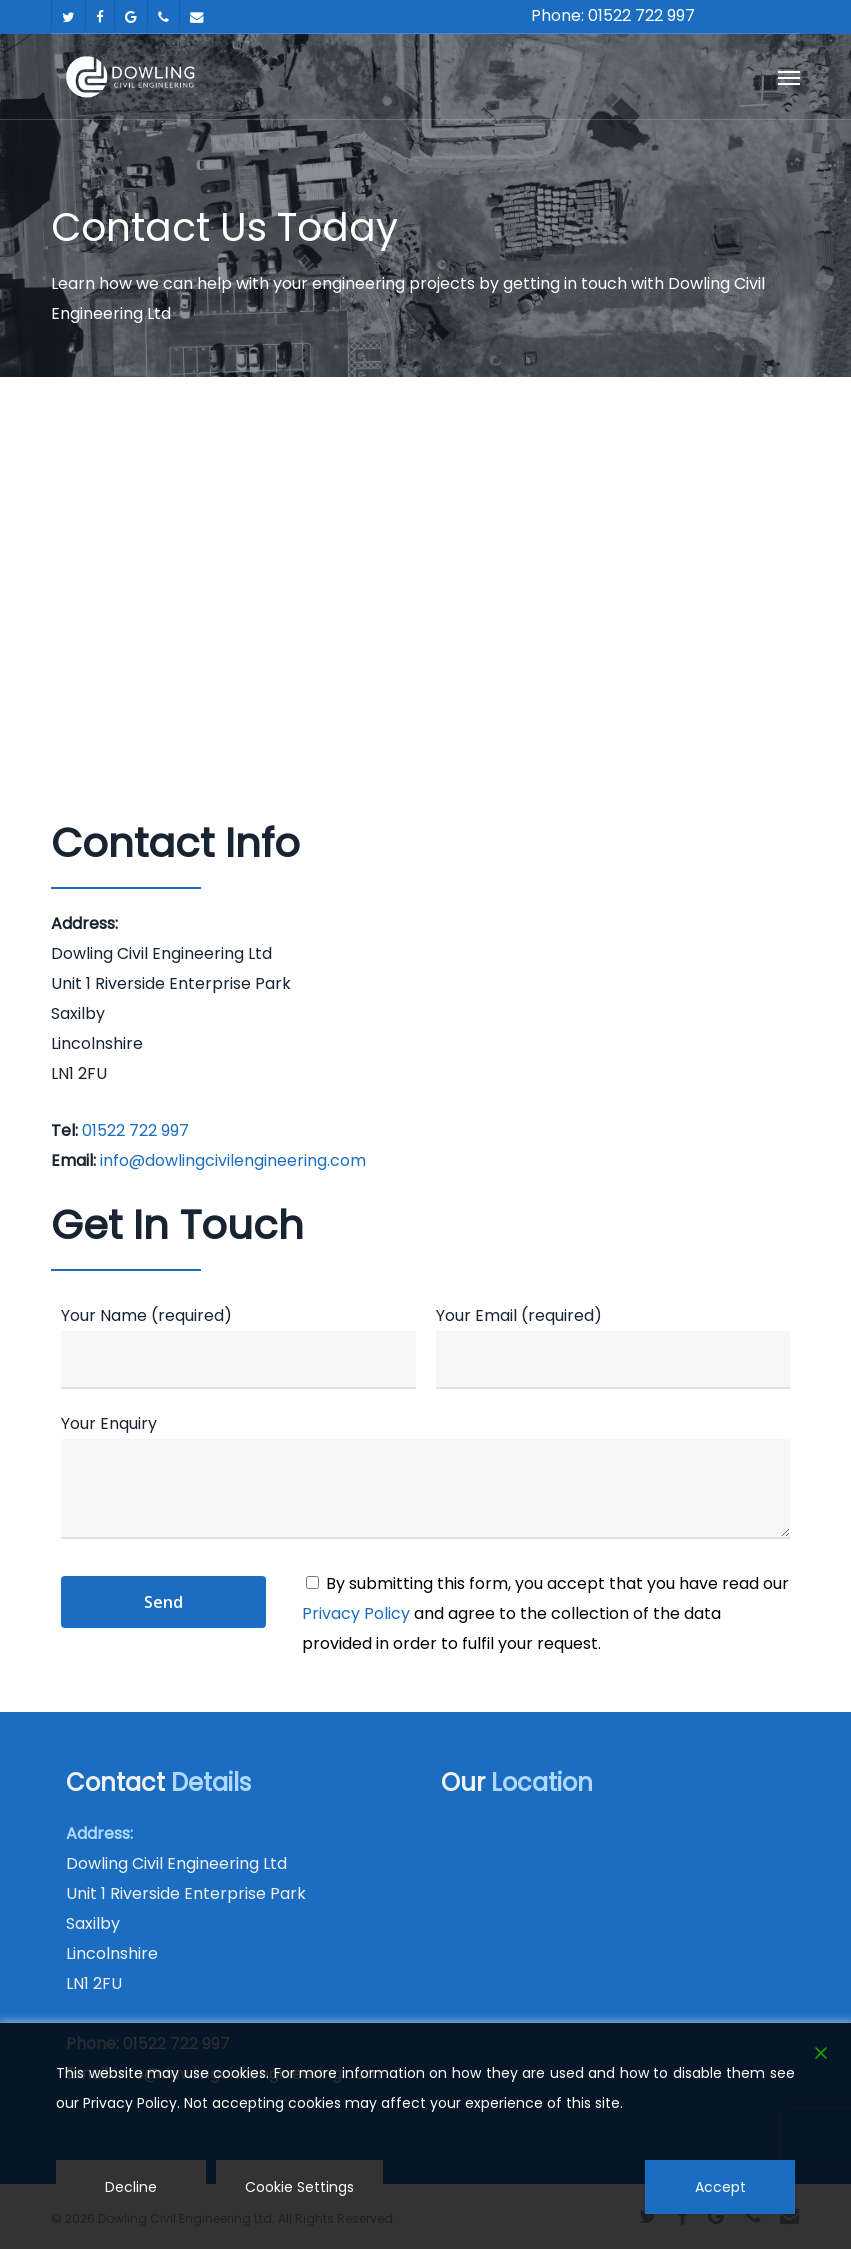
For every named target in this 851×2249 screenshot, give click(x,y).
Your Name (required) (238, 1346)
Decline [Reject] (131, 2187)
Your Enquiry (425, 1480)
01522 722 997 (135, 1130)
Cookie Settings (299, 2187)
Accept (720, 2187)
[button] (789, 77)
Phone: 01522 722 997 (613, 15)
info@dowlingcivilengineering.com (233, 1160)
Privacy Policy (356, 1613)
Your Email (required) (613, 1346)
